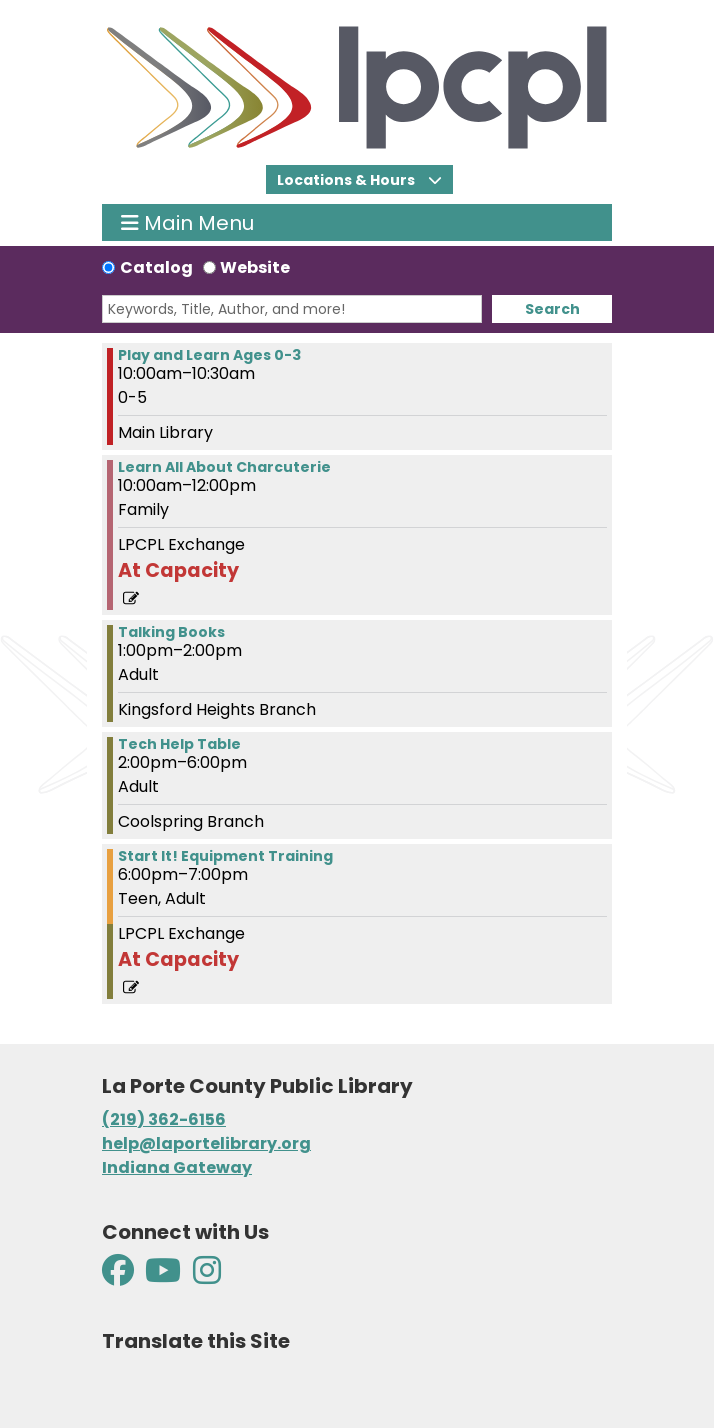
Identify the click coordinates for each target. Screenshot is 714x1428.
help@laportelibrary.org (206, 1143)
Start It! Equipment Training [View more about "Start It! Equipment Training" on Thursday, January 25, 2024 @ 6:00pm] (225, 856)
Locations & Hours (347, 180)
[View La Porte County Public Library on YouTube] (163, 1276)
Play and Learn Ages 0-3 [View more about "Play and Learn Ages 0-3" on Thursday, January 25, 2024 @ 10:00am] (209, 355)
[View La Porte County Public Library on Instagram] (207, 1276)
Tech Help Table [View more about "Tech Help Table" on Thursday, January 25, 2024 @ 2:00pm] (179, 744)
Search (552, 309)
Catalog (156, 267)
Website (255, 267)
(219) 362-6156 (164, 1119)
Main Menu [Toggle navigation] (187, 222)
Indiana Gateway (177, 1167)
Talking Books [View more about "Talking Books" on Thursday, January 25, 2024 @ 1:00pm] (171, 632)
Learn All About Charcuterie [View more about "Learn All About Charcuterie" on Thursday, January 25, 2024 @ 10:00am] (224, 467)
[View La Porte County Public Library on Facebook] (119, 1276)
